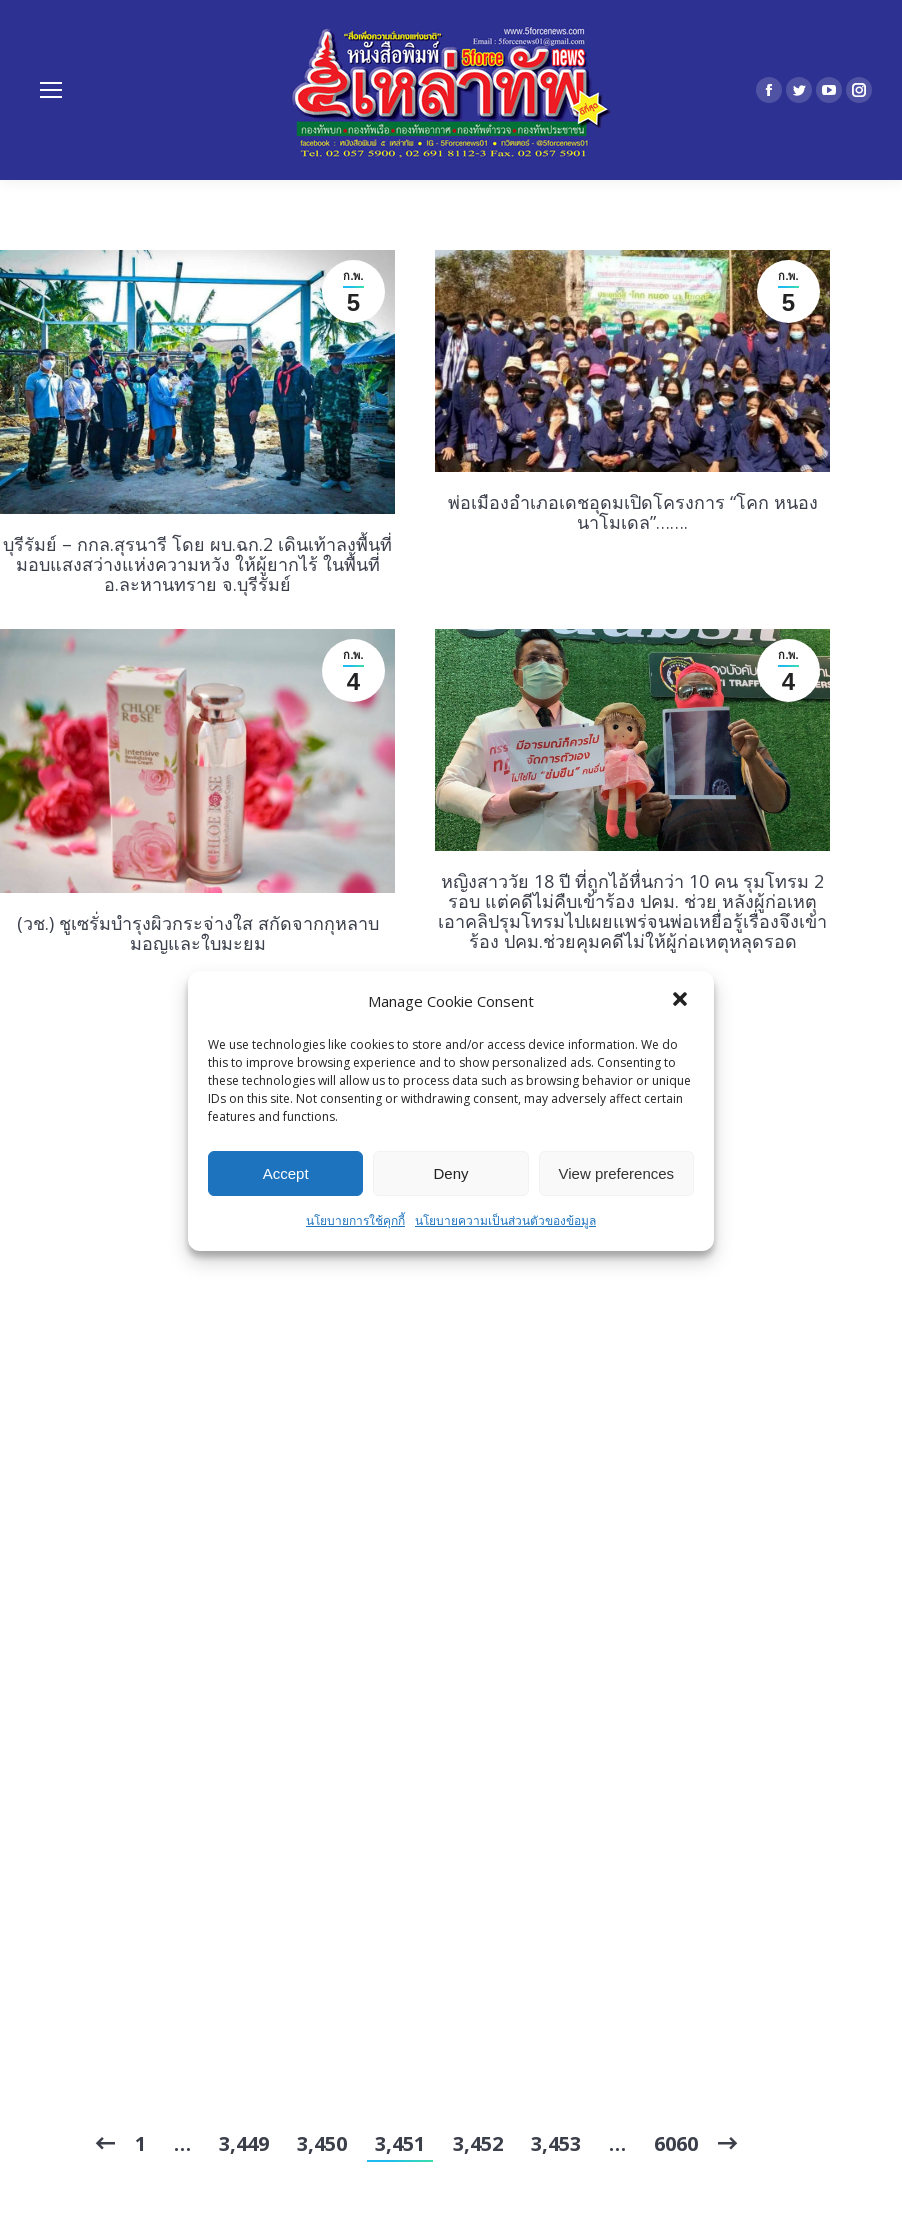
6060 (676, 2143)
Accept (286, 1173)
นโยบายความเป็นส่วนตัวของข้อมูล (505, 1220)
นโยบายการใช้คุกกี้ (355, 1220)
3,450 (322, 2143)
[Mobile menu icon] (51, 90)
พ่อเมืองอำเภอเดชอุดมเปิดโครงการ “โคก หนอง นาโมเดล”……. (633, 512)
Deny (450, 1173)
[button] (682, 1001)
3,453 (556, 2143)
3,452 (478, 2143)
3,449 (244, 2143)
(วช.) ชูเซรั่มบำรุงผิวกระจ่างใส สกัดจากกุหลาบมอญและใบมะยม (198, 933)
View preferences (617, 1173)
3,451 (400, 2143)
